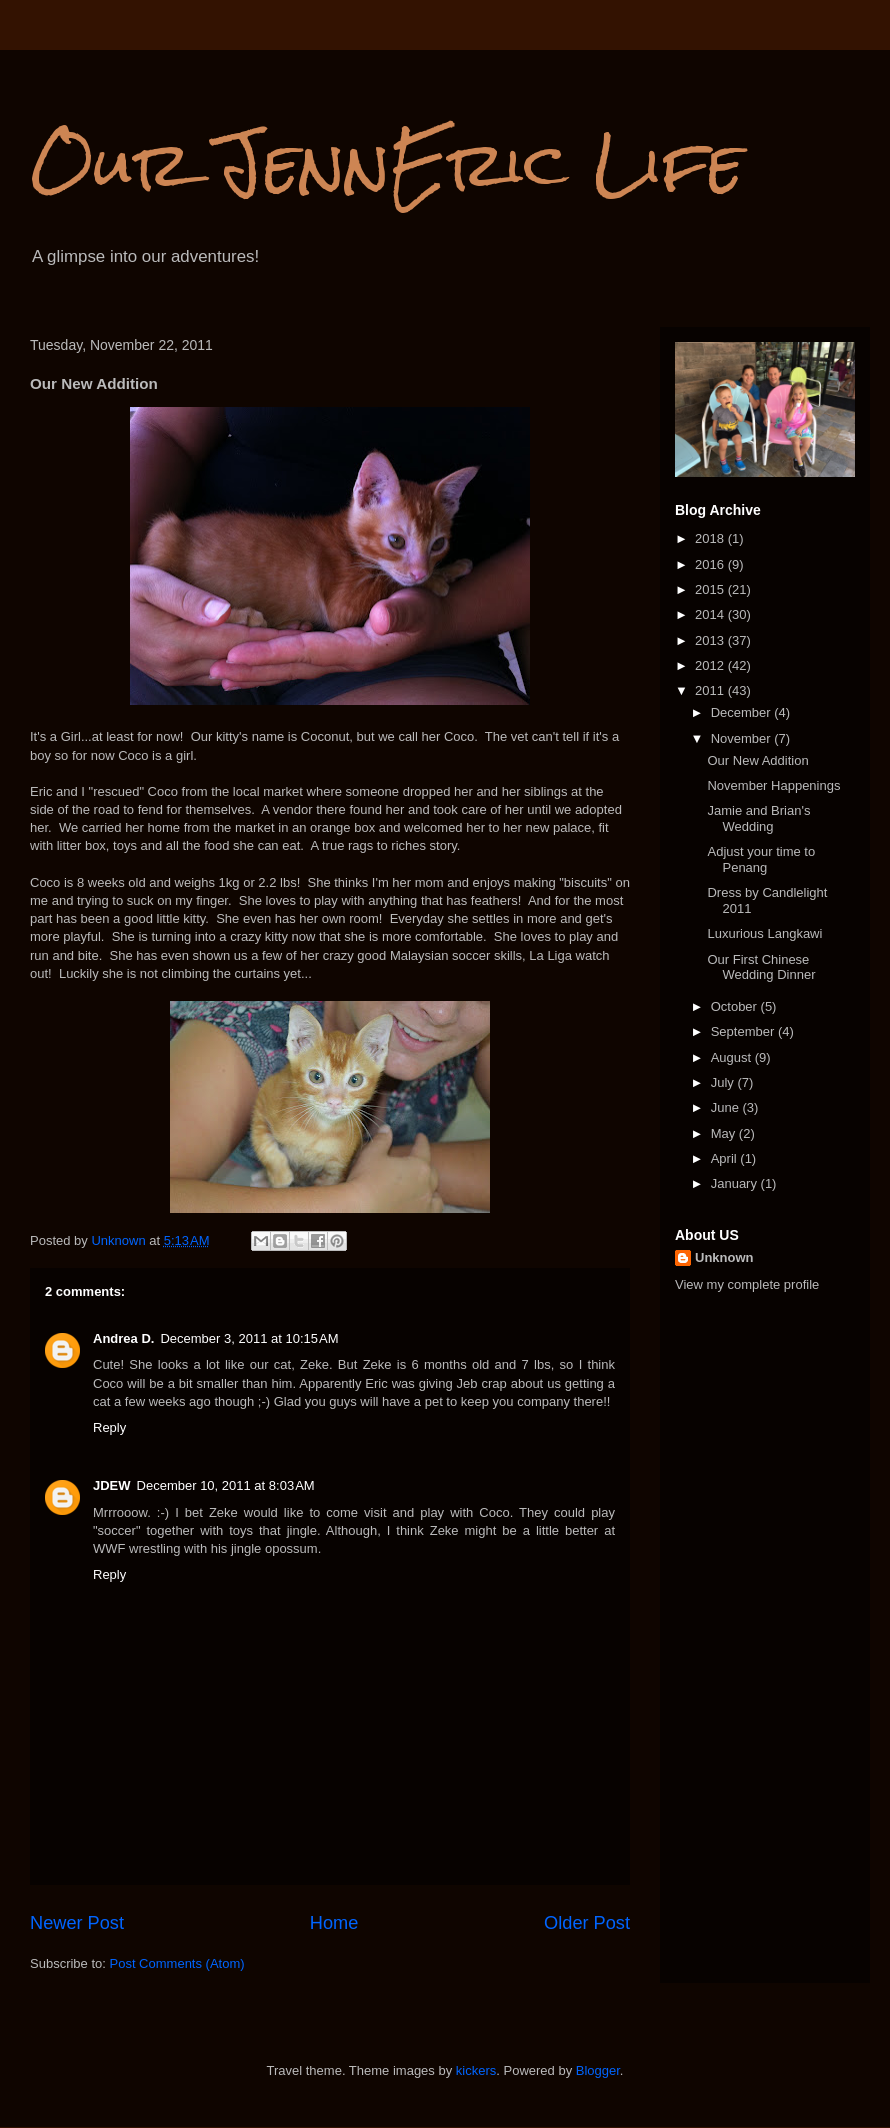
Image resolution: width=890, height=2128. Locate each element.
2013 (711, 640)
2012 (711, 665)
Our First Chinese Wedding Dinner (761, 967)
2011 (711, 690)
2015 (711, 589)
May (725, 1133)
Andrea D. (123, 1338)
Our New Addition (757, 760)
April (726, 1158)
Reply (109, 1427)
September (744, 1031)
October (736, 1006)
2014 (711, 614)
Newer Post (77, 1923)
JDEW (112, 1485)
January (736, 1183)
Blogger (598, 2070)
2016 (711, 564)
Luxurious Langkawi (764, 933)
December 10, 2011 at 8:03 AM (226, 1485)
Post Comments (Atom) (177, 1963)
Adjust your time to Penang (761, 859)
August (733, 1057)
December (743, 712)
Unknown (724, 1257)
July (724, 1082)
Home (334, 1923)
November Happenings (773, 785)
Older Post (587, 1923)
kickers (476, 2070)
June (727, 1107)
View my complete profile (747, 1284)
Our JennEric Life (387, 163)
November (743, 738)
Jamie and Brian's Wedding (758, 818)
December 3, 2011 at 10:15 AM (249, 1338)
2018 (711, 538)
